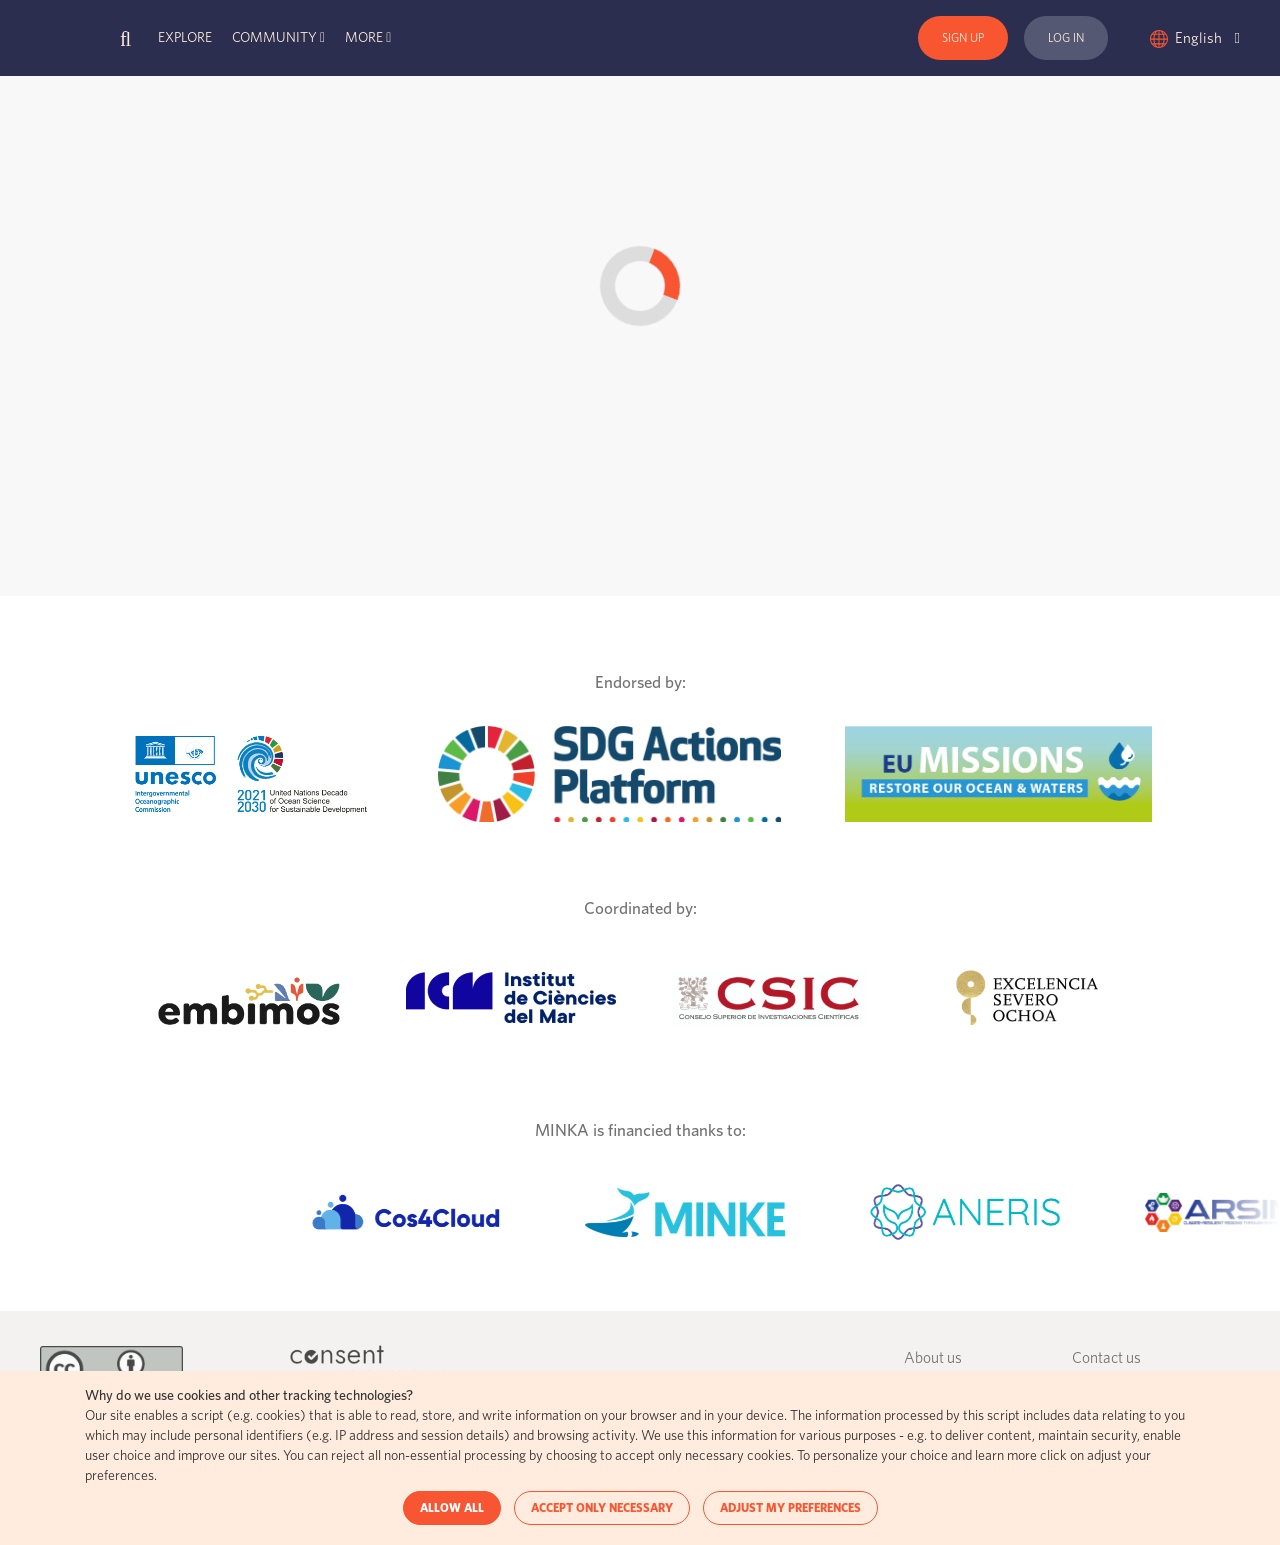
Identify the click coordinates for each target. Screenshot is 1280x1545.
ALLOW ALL (452, 1508)
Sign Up (963, 38)
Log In (1066, 38)
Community (274, 38)
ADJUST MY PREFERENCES (790, 1508)
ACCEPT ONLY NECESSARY (602, 1508)
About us (933, 1358)
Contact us (1106, 1358)
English (1207, 38)
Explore (185, 38)
